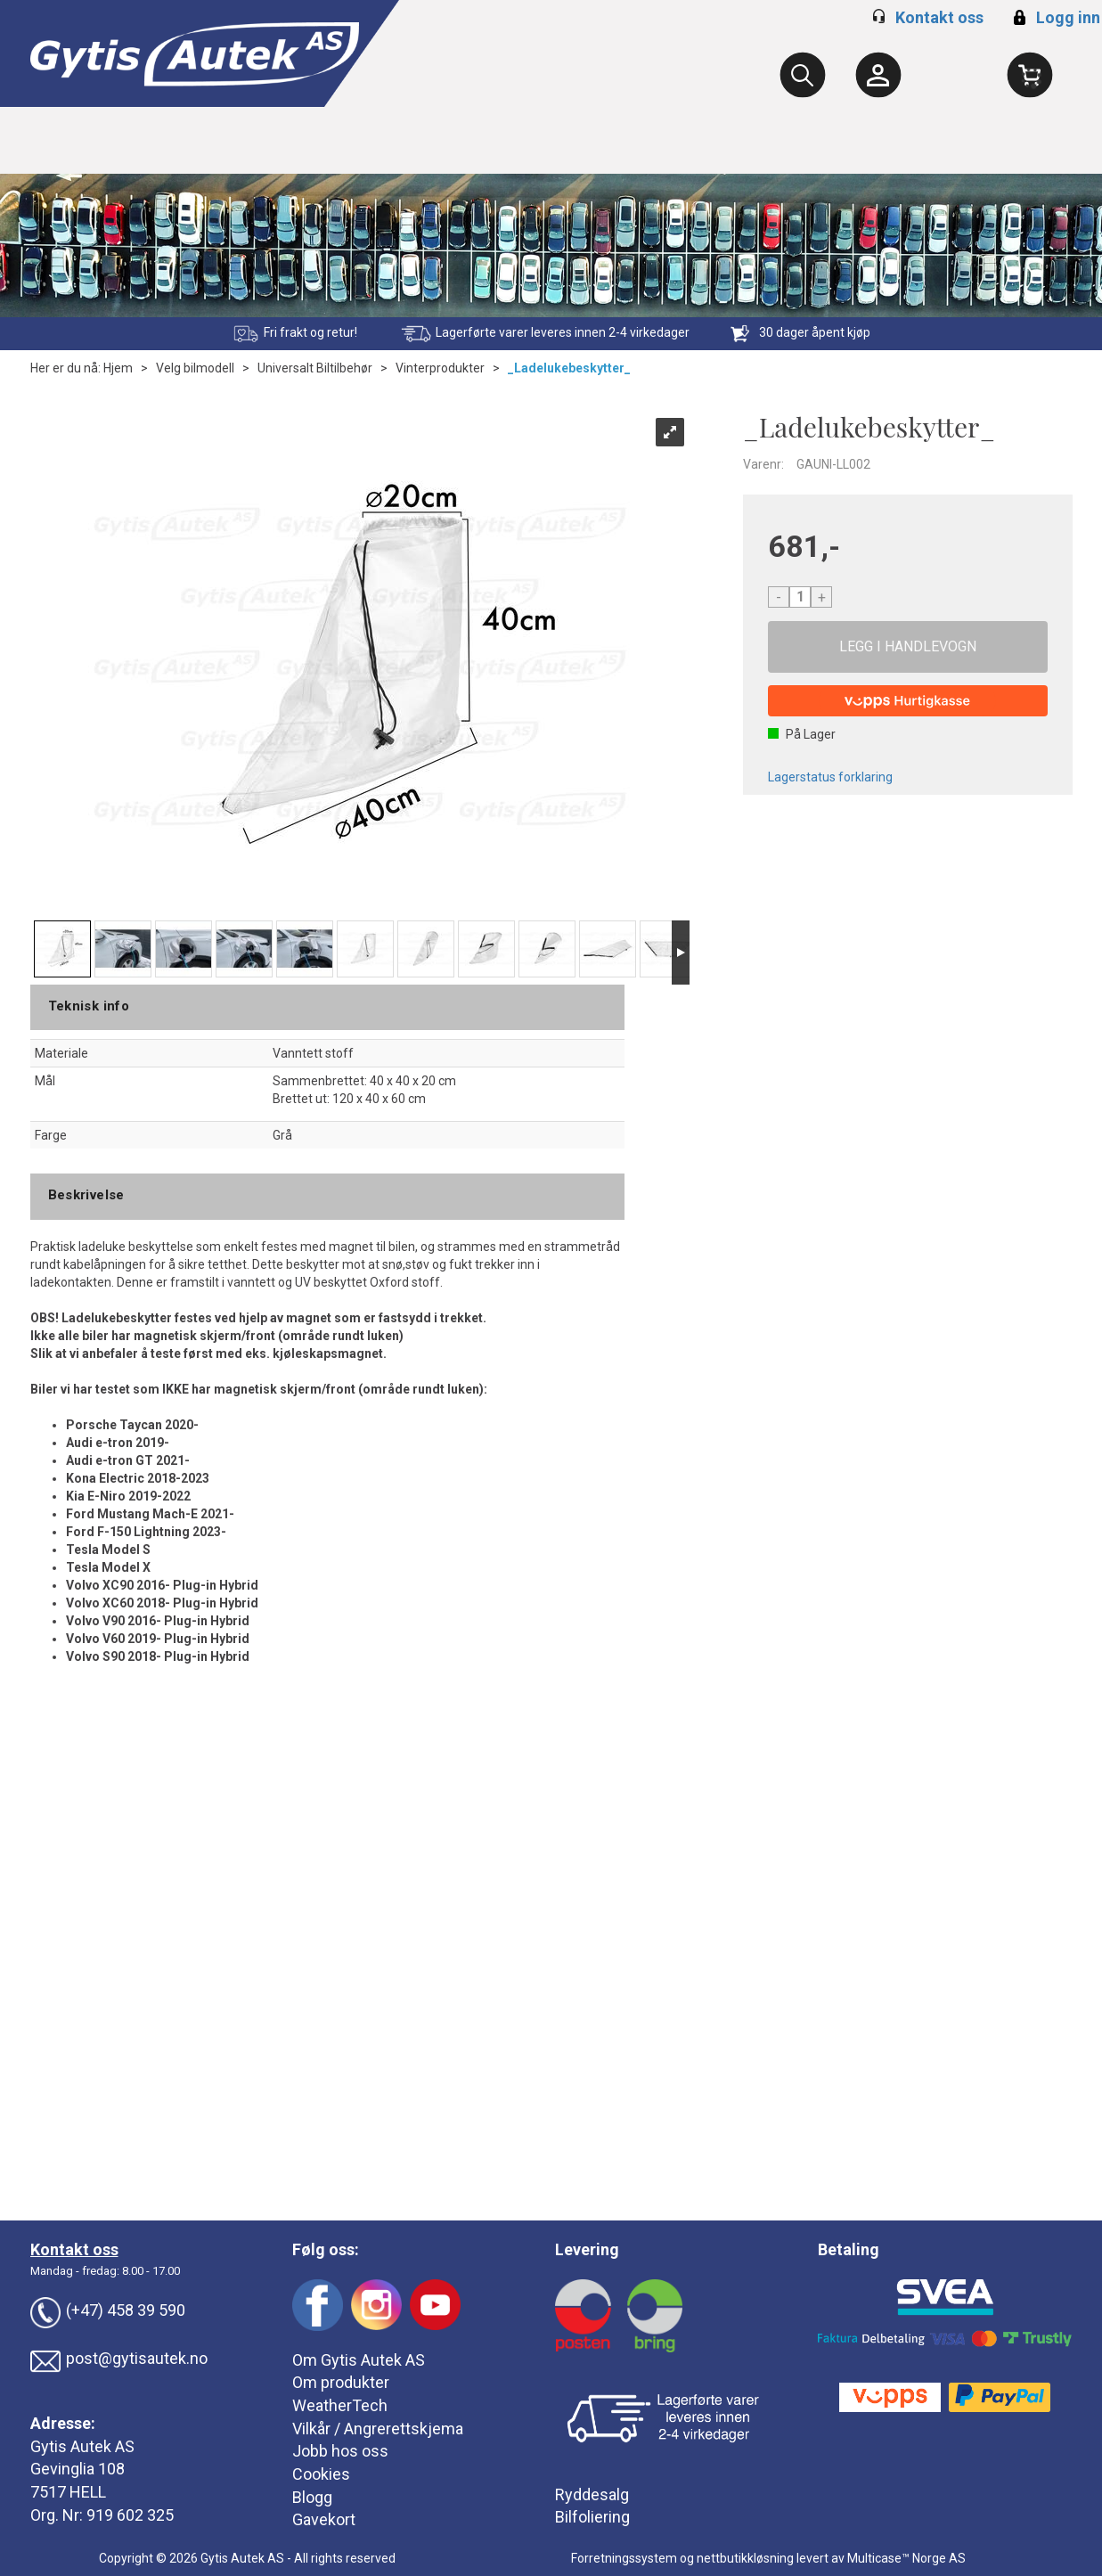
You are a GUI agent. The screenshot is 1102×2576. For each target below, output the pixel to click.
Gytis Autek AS (82, 2446)
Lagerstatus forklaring (830, 777)
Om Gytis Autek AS (358, 2360)
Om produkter (340, 2382)
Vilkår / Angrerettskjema (377, 2428)
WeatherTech (340, 2405)
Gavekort (323, 2519)
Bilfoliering (592, 2516)
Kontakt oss (939, 17)
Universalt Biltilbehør (314, 368)
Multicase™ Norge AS (906, 2558)
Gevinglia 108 (77, 2468)
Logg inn (1054, 17)
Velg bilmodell (195, 368)
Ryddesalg (592, 2494)
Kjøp (908, 647)
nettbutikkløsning (745, 2558)
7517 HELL (68, 2491)
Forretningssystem (624, 2558)
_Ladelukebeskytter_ (569, 368)
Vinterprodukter (440, 368)
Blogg (312, 2497)
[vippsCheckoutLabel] (908, 700)
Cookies (321, 2474)
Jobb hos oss (340, 2450)
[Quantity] (800, 597)
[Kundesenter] (878, 74)
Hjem (118, 368)
